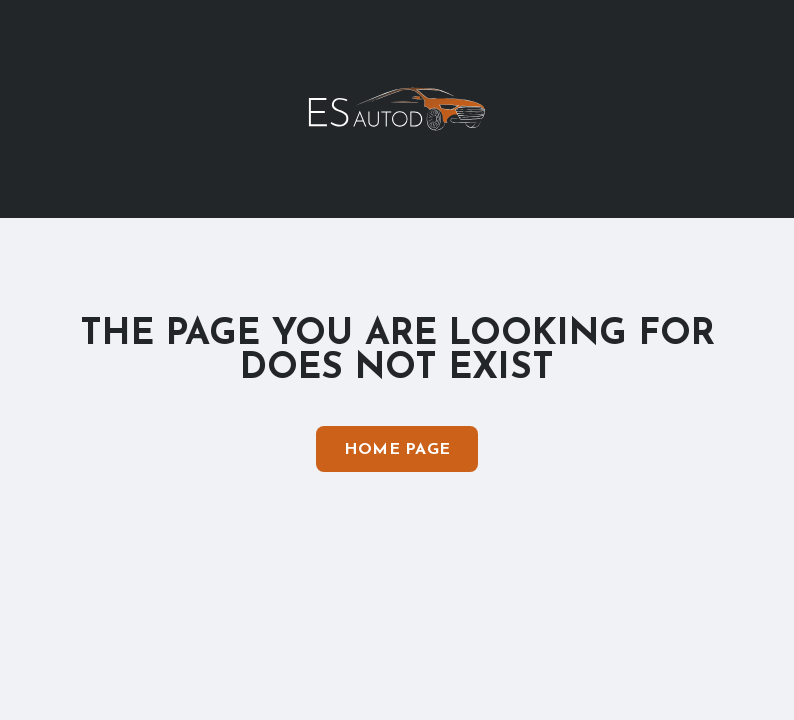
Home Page (397, 450)
